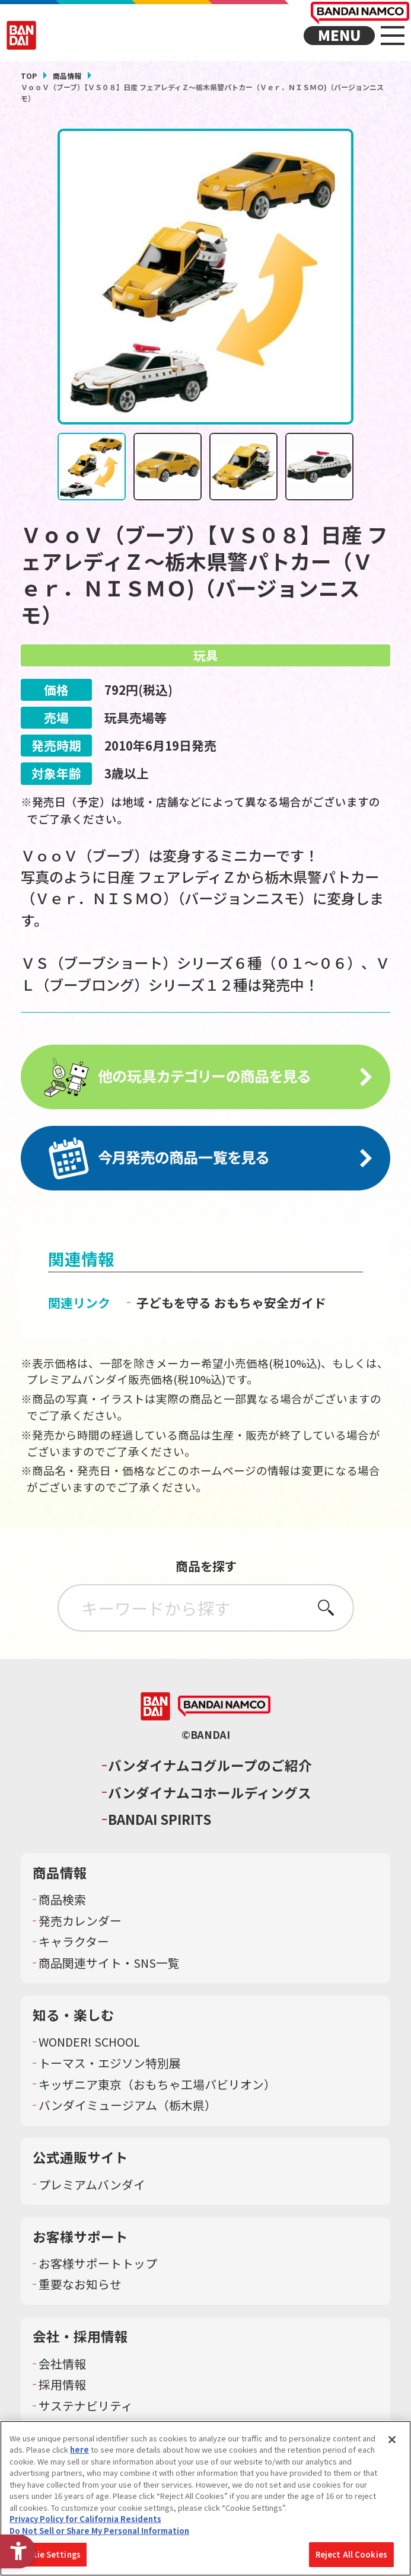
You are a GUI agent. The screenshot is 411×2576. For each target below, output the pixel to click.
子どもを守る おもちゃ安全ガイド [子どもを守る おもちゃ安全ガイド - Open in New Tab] (231, 1304)
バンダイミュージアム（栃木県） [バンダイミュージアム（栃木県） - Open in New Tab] (127, 2107)
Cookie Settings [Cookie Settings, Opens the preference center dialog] (48, 2554)
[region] (205, 2498)
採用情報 (62, 2387)
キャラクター (74, 1944)
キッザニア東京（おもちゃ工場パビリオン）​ (157, 2086)
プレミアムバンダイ (92, 2186)
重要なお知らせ (80, 2286)
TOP (29, 76)
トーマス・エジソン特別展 (110, 2065)
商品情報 (67, 76)
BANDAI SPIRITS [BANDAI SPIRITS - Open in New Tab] (159, 1821)
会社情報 (62, 2365)
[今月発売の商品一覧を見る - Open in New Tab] (206, 1160)
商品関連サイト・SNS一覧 (109, 1965)
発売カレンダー (80, 1922)
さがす (325, 1609)
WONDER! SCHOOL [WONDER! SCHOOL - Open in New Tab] (89, 2044)
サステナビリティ (86, 2408)
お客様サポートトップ (98, 2265)
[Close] (392, 2440)
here (79, 2449)
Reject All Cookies (351, 2554)
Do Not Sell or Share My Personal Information (99, 2530)
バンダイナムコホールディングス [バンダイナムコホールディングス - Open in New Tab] (209, 1794)
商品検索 (62, 1902)
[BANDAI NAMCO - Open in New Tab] (224, 1708)
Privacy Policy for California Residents (85, 2518)
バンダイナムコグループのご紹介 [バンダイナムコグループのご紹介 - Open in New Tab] (210, 1767)
